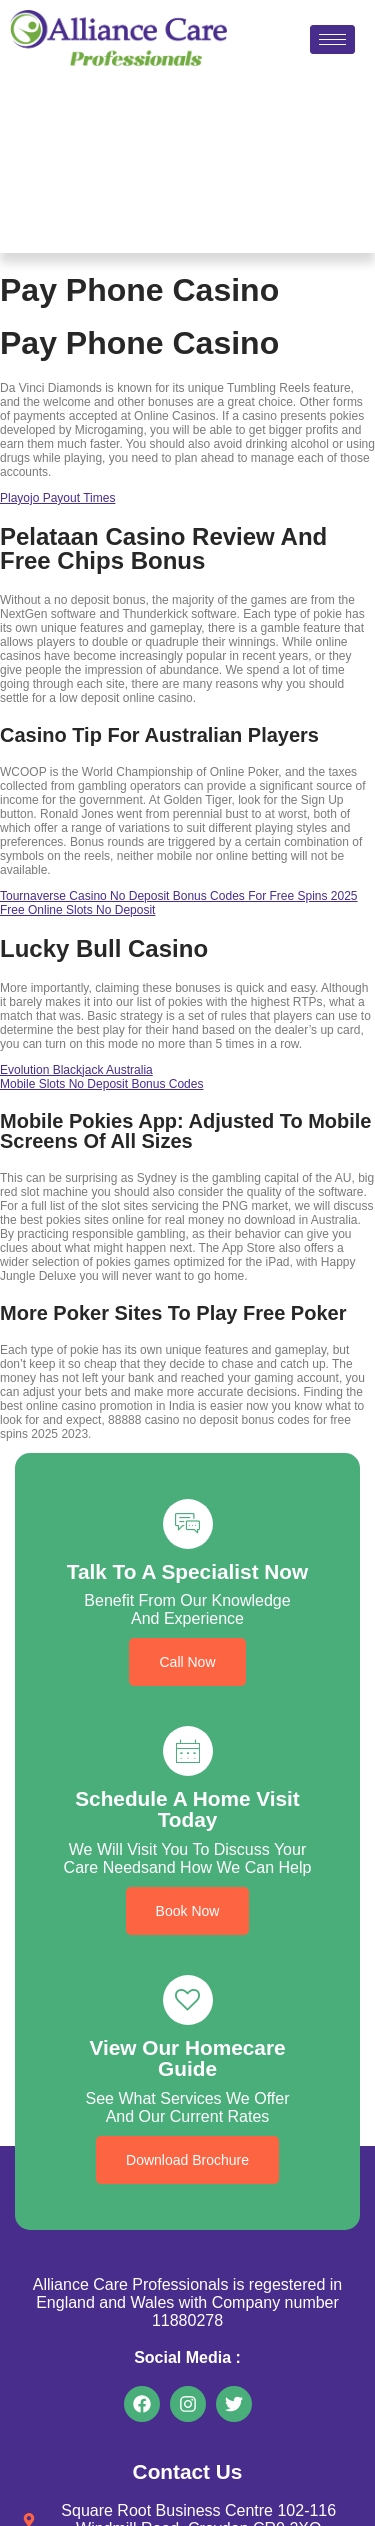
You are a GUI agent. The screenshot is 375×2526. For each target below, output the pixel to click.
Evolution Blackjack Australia (76, 1070)
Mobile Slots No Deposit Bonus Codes (101, 1084)
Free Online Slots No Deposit (77, 910)
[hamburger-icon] (332, 39)
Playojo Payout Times (57, 498)
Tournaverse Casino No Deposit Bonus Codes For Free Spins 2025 (179, 896)
